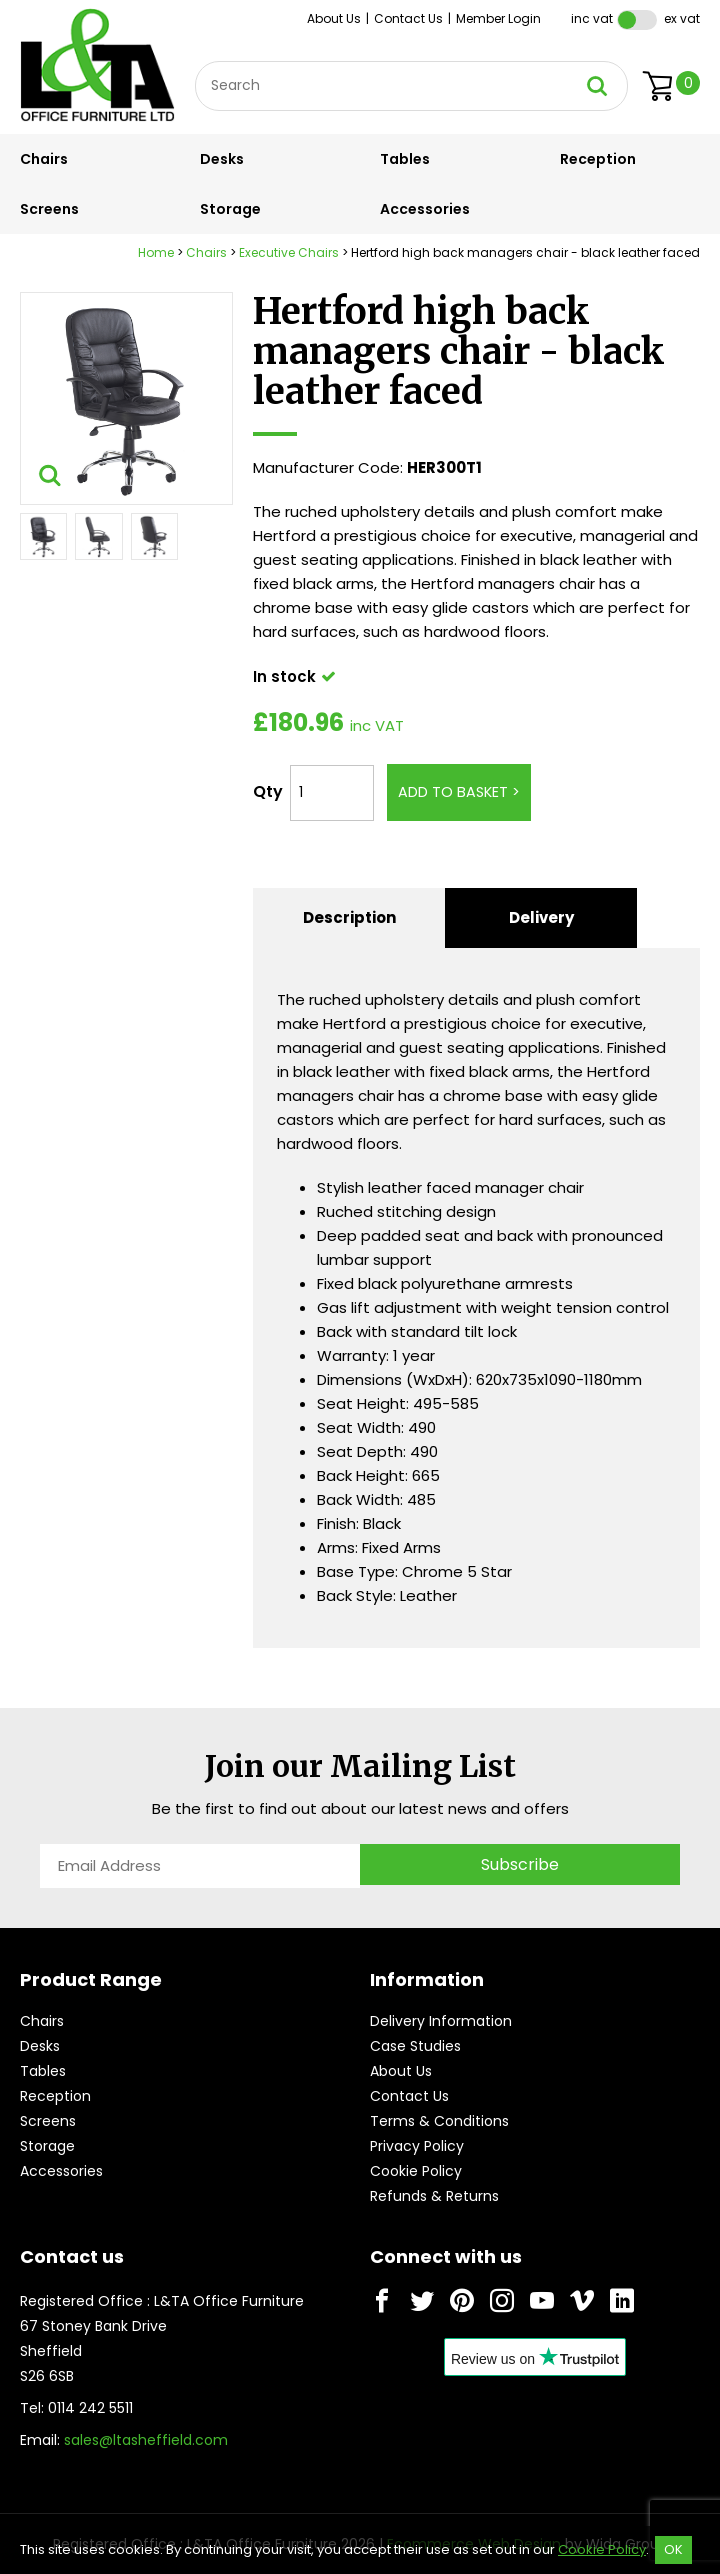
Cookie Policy (416, 2171)
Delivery (541, 917)
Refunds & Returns (434, 2196)
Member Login (498, 18)
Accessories (425, 209)
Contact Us (408, 18)
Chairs (44, 159)
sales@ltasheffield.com (146, 2440)
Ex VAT (682, 18)
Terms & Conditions (439, 2121)
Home (156, 252)
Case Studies (415, 2046)
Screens (49, 209)
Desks (222, 159)
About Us (334, 18)
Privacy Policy (417, 2146)
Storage (230, 209)
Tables (405, 159)
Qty (268, 791)
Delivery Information (441, 2021)
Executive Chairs (289, 252)
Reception (598, 159)
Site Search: (195, 61)
